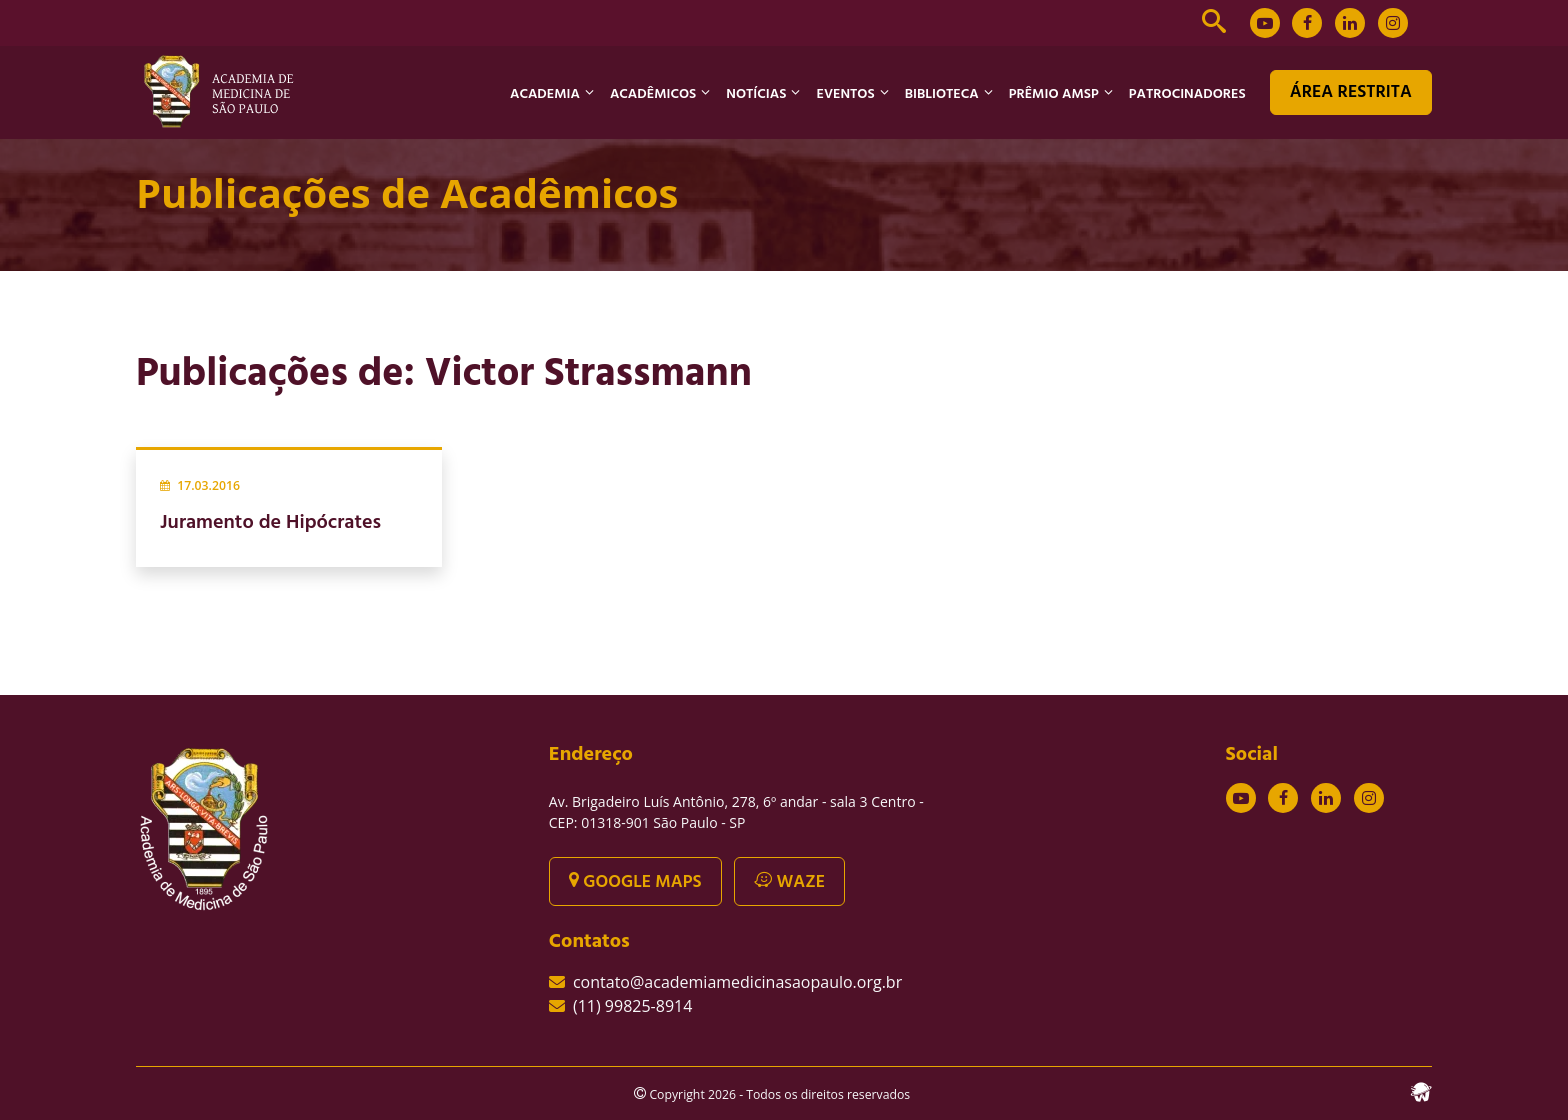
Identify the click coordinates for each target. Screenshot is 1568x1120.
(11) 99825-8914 (632, 1006)
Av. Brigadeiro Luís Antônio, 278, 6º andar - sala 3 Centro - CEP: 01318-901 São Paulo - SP (736, 812)
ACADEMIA (545, 94)
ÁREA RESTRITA (1351, 92)
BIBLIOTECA (942, 94)
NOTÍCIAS (756, 94)
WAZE (789, 882)
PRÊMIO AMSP (1054, 94)
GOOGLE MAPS (635, 882)
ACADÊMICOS (653, 94)
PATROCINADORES (1187, 94)
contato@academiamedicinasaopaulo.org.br (737, 982)
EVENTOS (845, 94)
